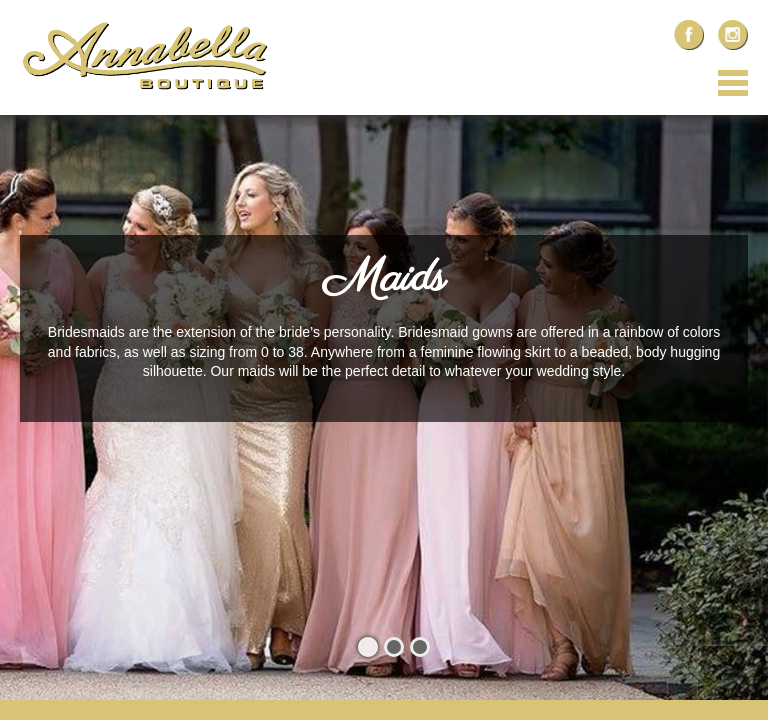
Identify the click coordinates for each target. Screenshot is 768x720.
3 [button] (420, 647)
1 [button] (368, 647)
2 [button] (394, 647)
